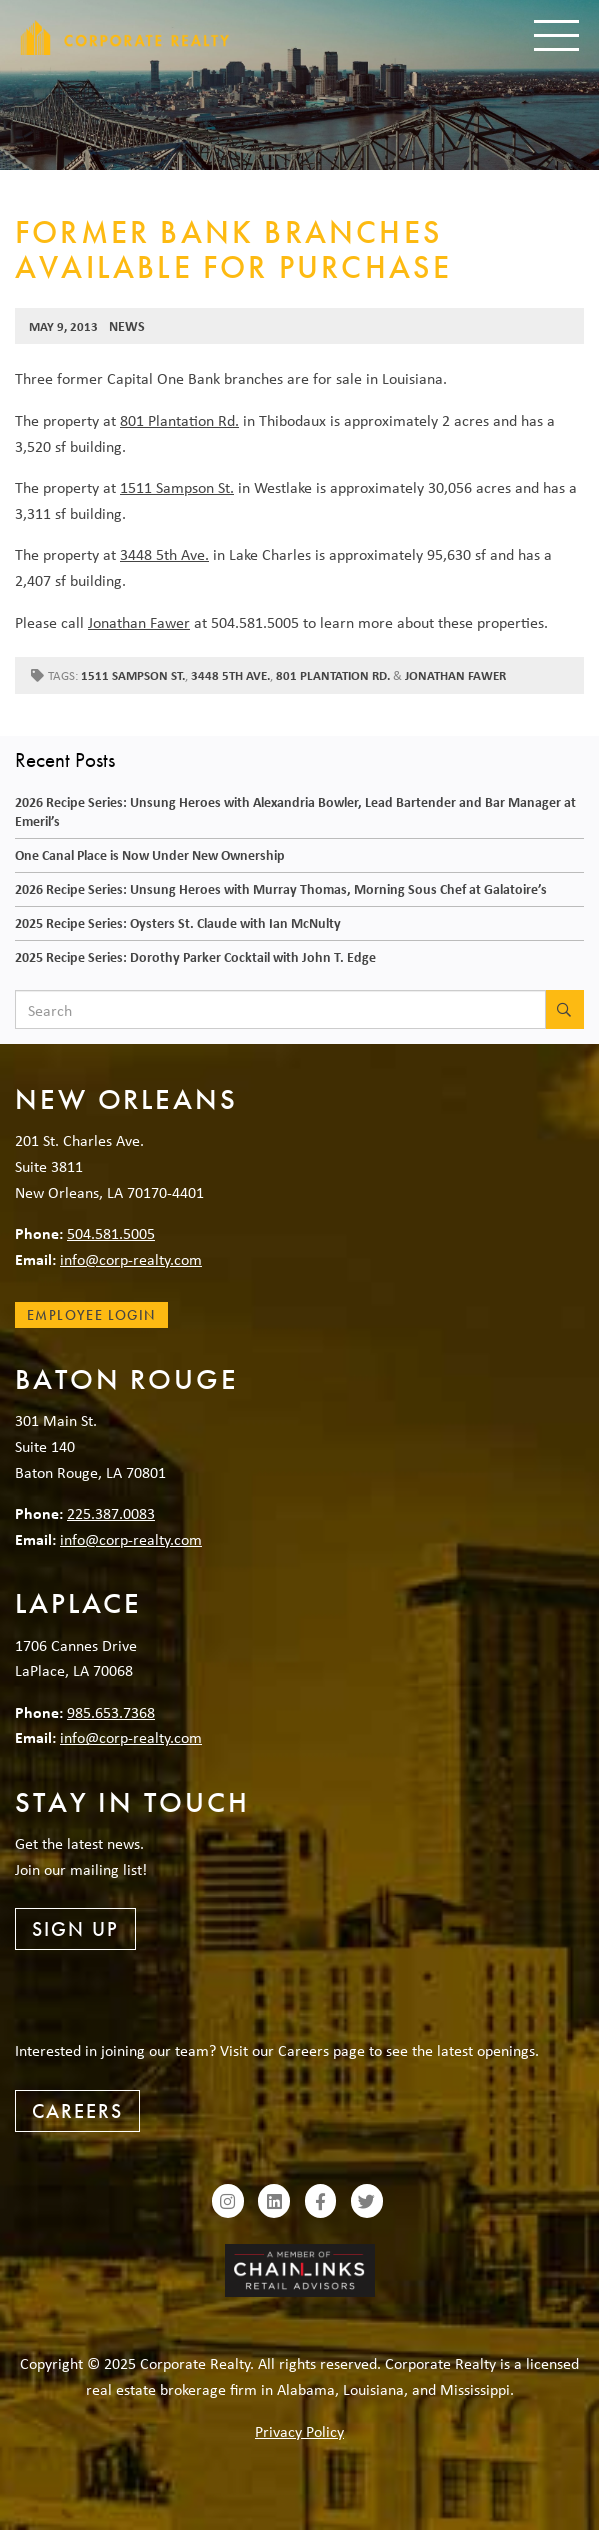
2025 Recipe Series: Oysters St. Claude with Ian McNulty (178, 922)
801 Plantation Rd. (179, 420)
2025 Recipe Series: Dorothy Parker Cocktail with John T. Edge (195, 956)
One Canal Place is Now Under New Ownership (150, 854)
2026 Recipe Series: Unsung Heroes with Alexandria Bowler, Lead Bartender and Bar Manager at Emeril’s (295, 811)
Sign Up (75, 1929)
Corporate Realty (125, 37)
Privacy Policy (299, 2431)
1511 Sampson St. (177, 487)
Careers (77, 2111)
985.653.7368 (111, 1712)
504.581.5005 (111, 1233)
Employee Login (91, 1315)
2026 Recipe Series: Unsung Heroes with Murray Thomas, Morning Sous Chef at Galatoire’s (281, 888)
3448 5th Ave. (164, 554)
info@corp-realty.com (131, 1259)
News (127, 325)
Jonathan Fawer (139, 622)
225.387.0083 (111, 1513)
